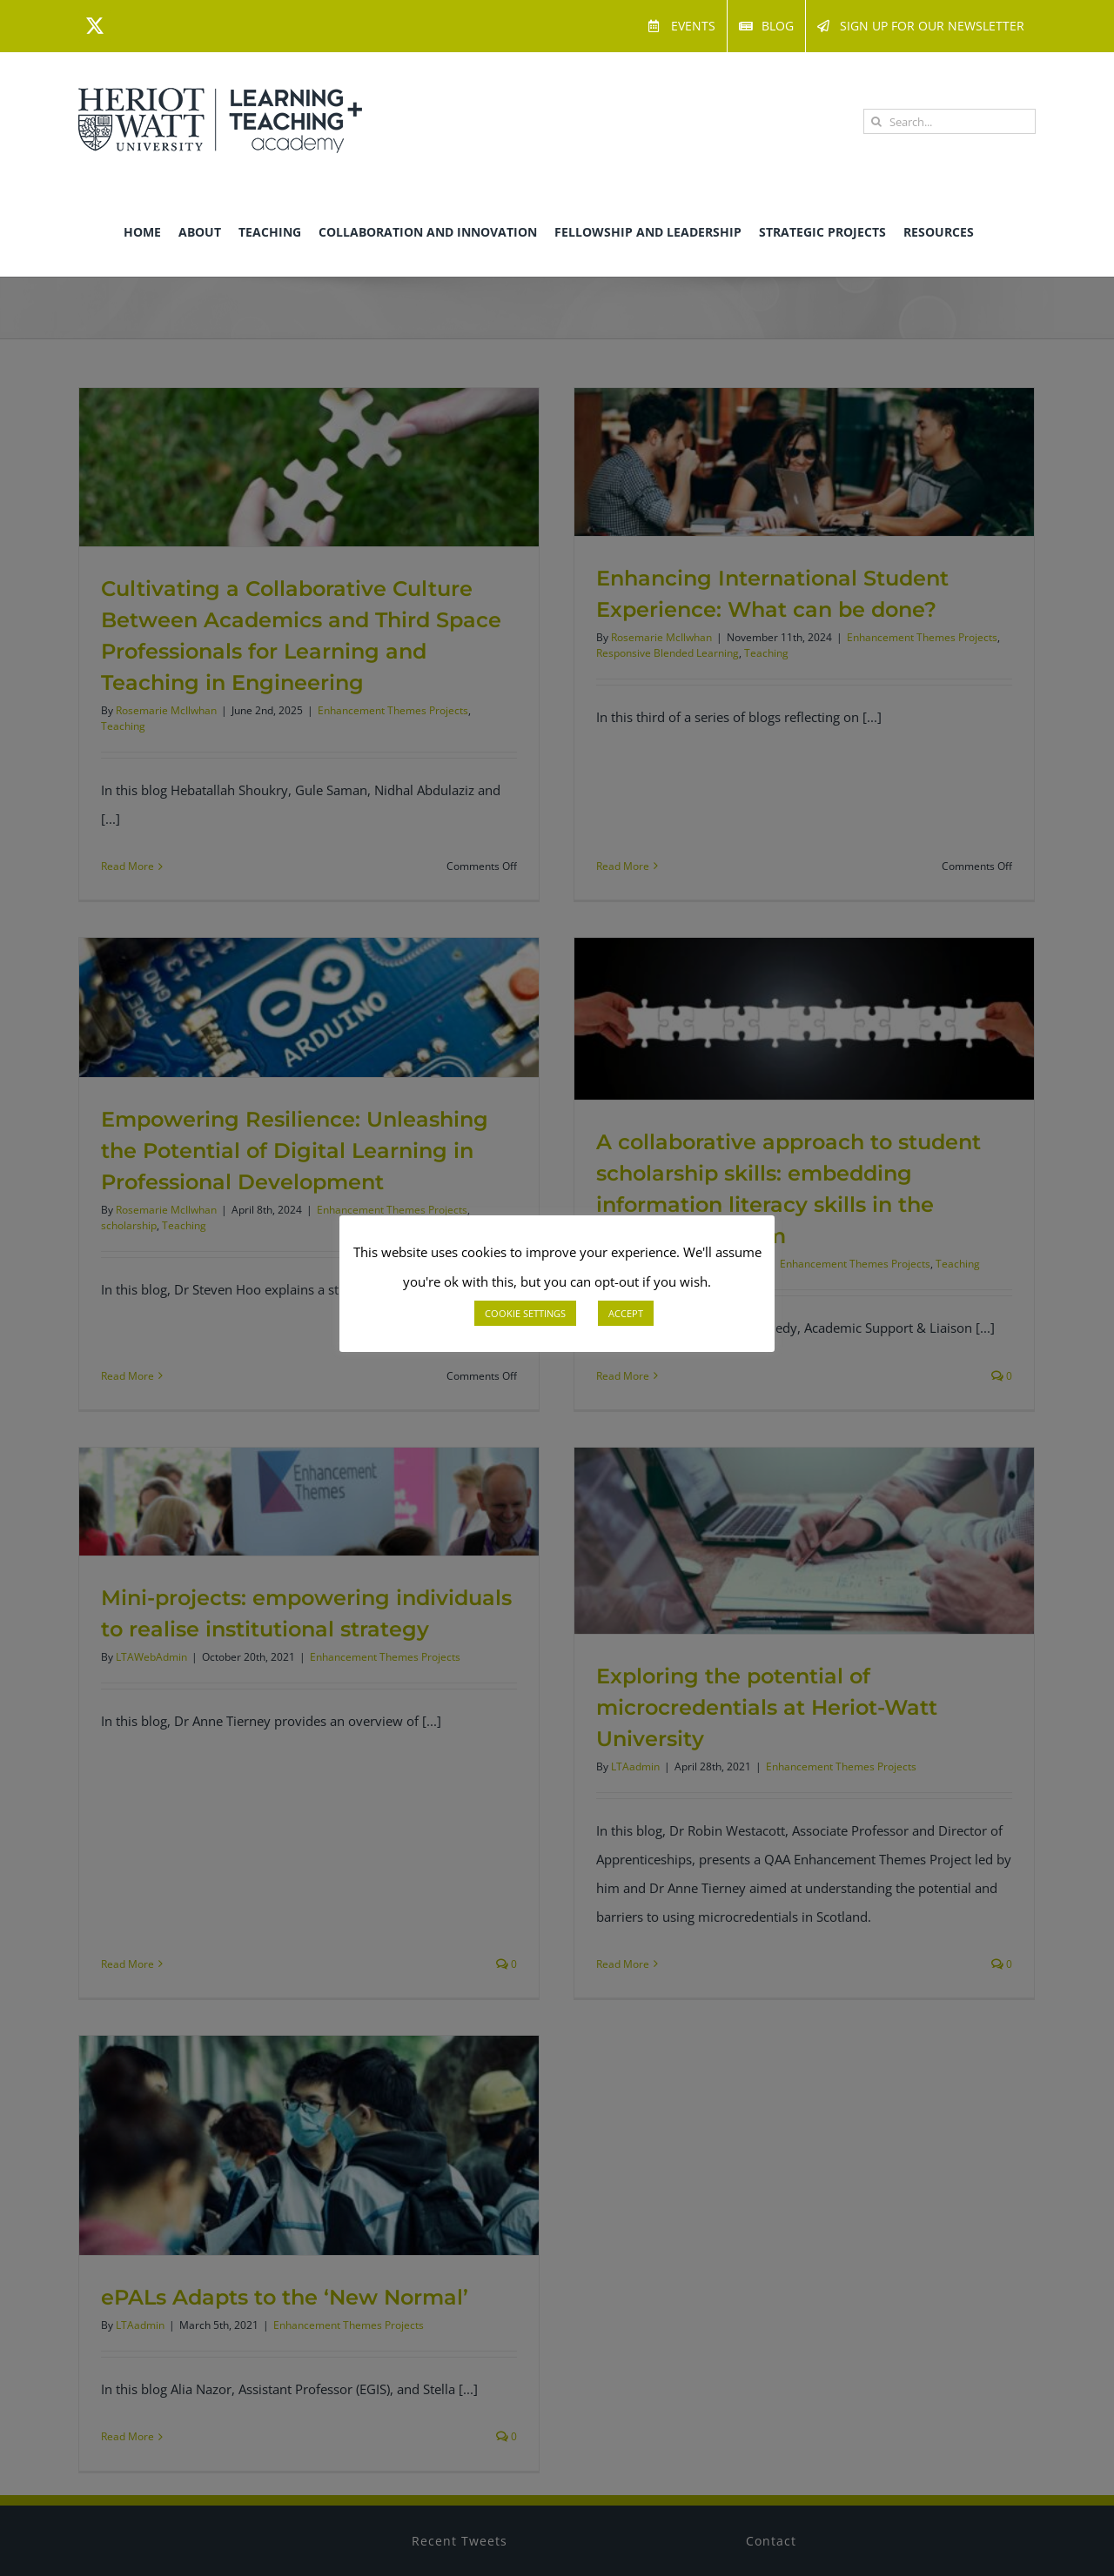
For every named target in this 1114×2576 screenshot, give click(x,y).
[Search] (876, 121)
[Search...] (949, 121)
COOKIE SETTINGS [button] (525, 1313)
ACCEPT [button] (625, 1313)
